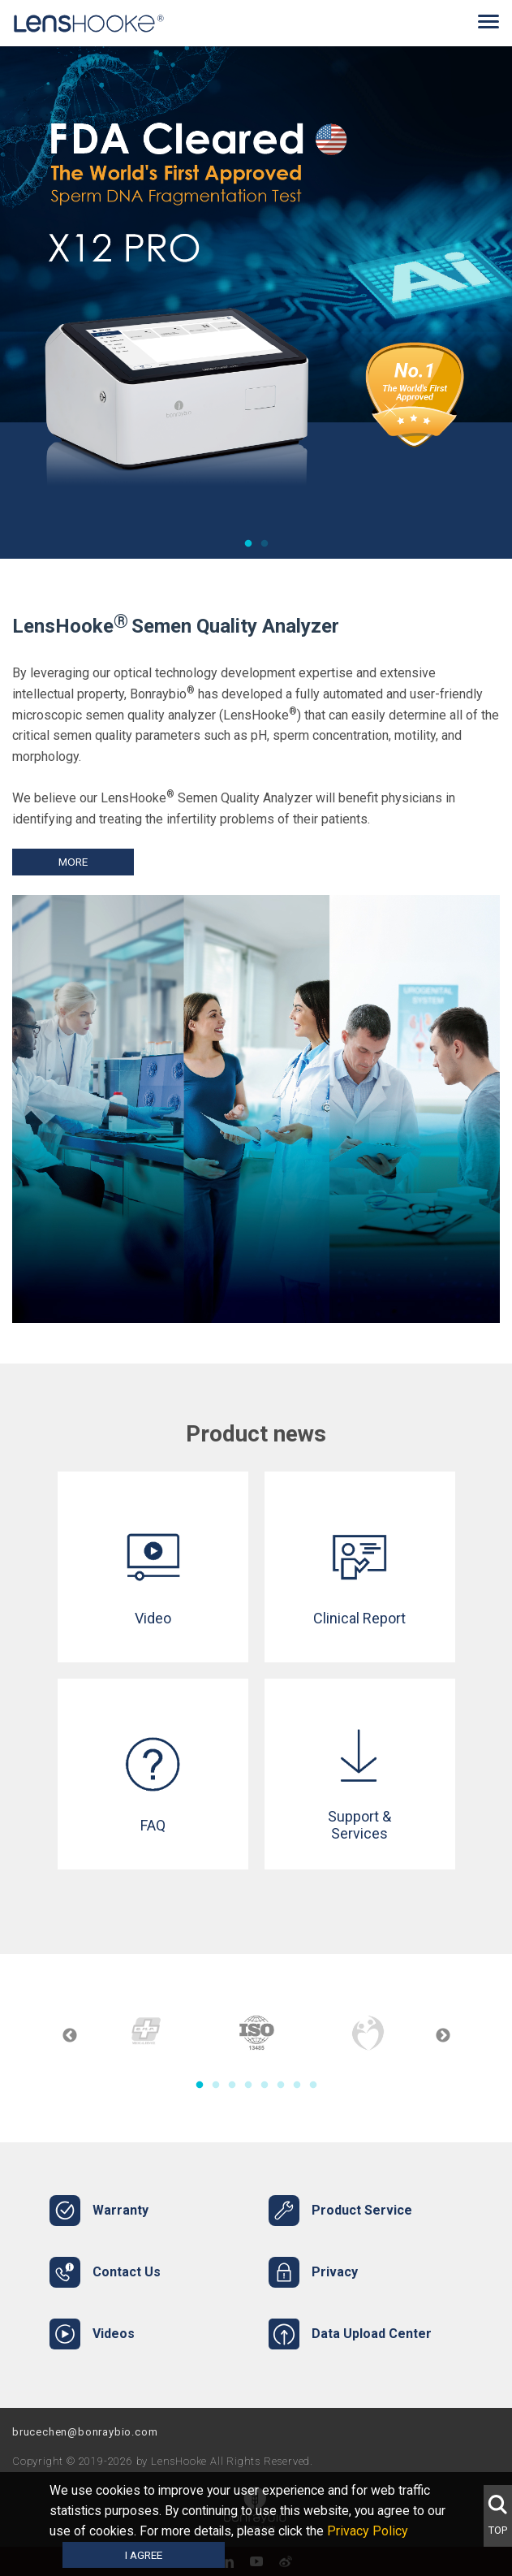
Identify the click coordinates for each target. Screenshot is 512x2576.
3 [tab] (232, 2085)
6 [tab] (281, 2085)
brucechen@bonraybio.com (84, 2432)
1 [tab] (248, 544)
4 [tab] (248, 2085)
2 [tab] (264, 544)
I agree (143, 2554)
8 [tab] (313, 2085)
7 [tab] (297, 2085)
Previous (69, 2036)
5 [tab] (264, 2085)
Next (443, 2036)
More (73, 861)
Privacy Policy (372, 2531)
